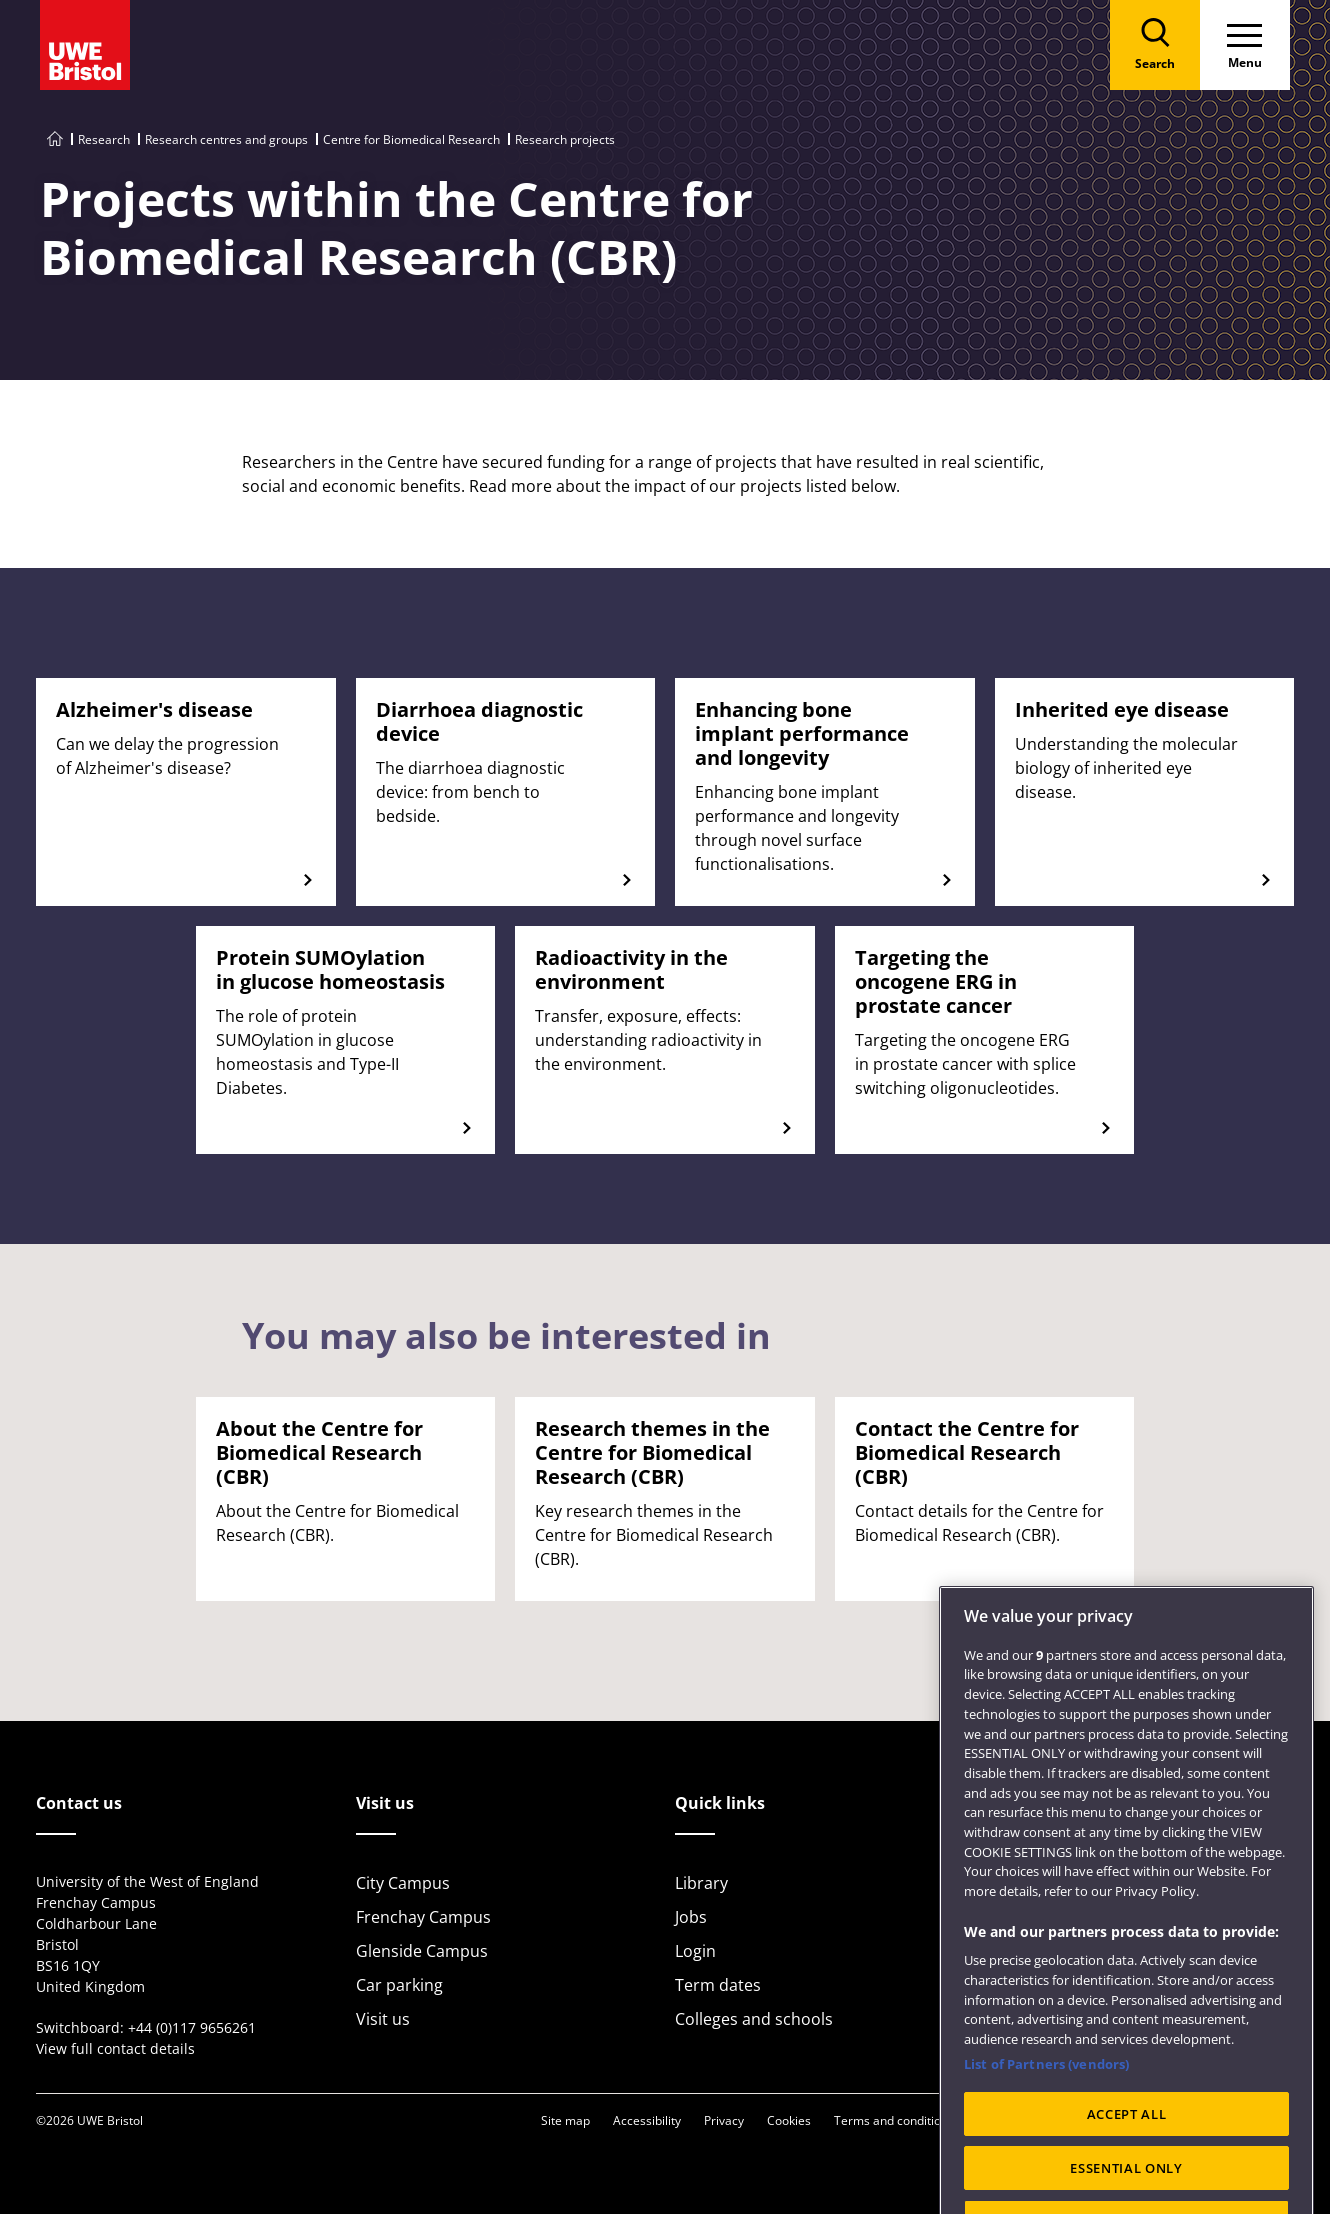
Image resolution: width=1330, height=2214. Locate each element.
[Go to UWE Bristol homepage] (55, 139)
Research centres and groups (226, 139)
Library (701, 1883)
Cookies (789, 2120)
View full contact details (115, 2048)
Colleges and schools (754, 2019)
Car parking (399, 1985)
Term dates (718, 1985)
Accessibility (647, 2120)
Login (695, 1951)
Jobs (691, 1917)
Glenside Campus (422, 1951)
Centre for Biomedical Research (411, 139)
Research (104, 139)
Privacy (724, 2120)
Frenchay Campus (423, 1917)
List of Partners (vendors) (1046, 2114)
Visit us (383, 2019)
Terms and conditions (894, 2120)
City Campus (403, 1883)
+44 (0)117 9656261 (192, 2027)
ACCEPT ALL (1127, 2164)
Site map (565, 2120)
